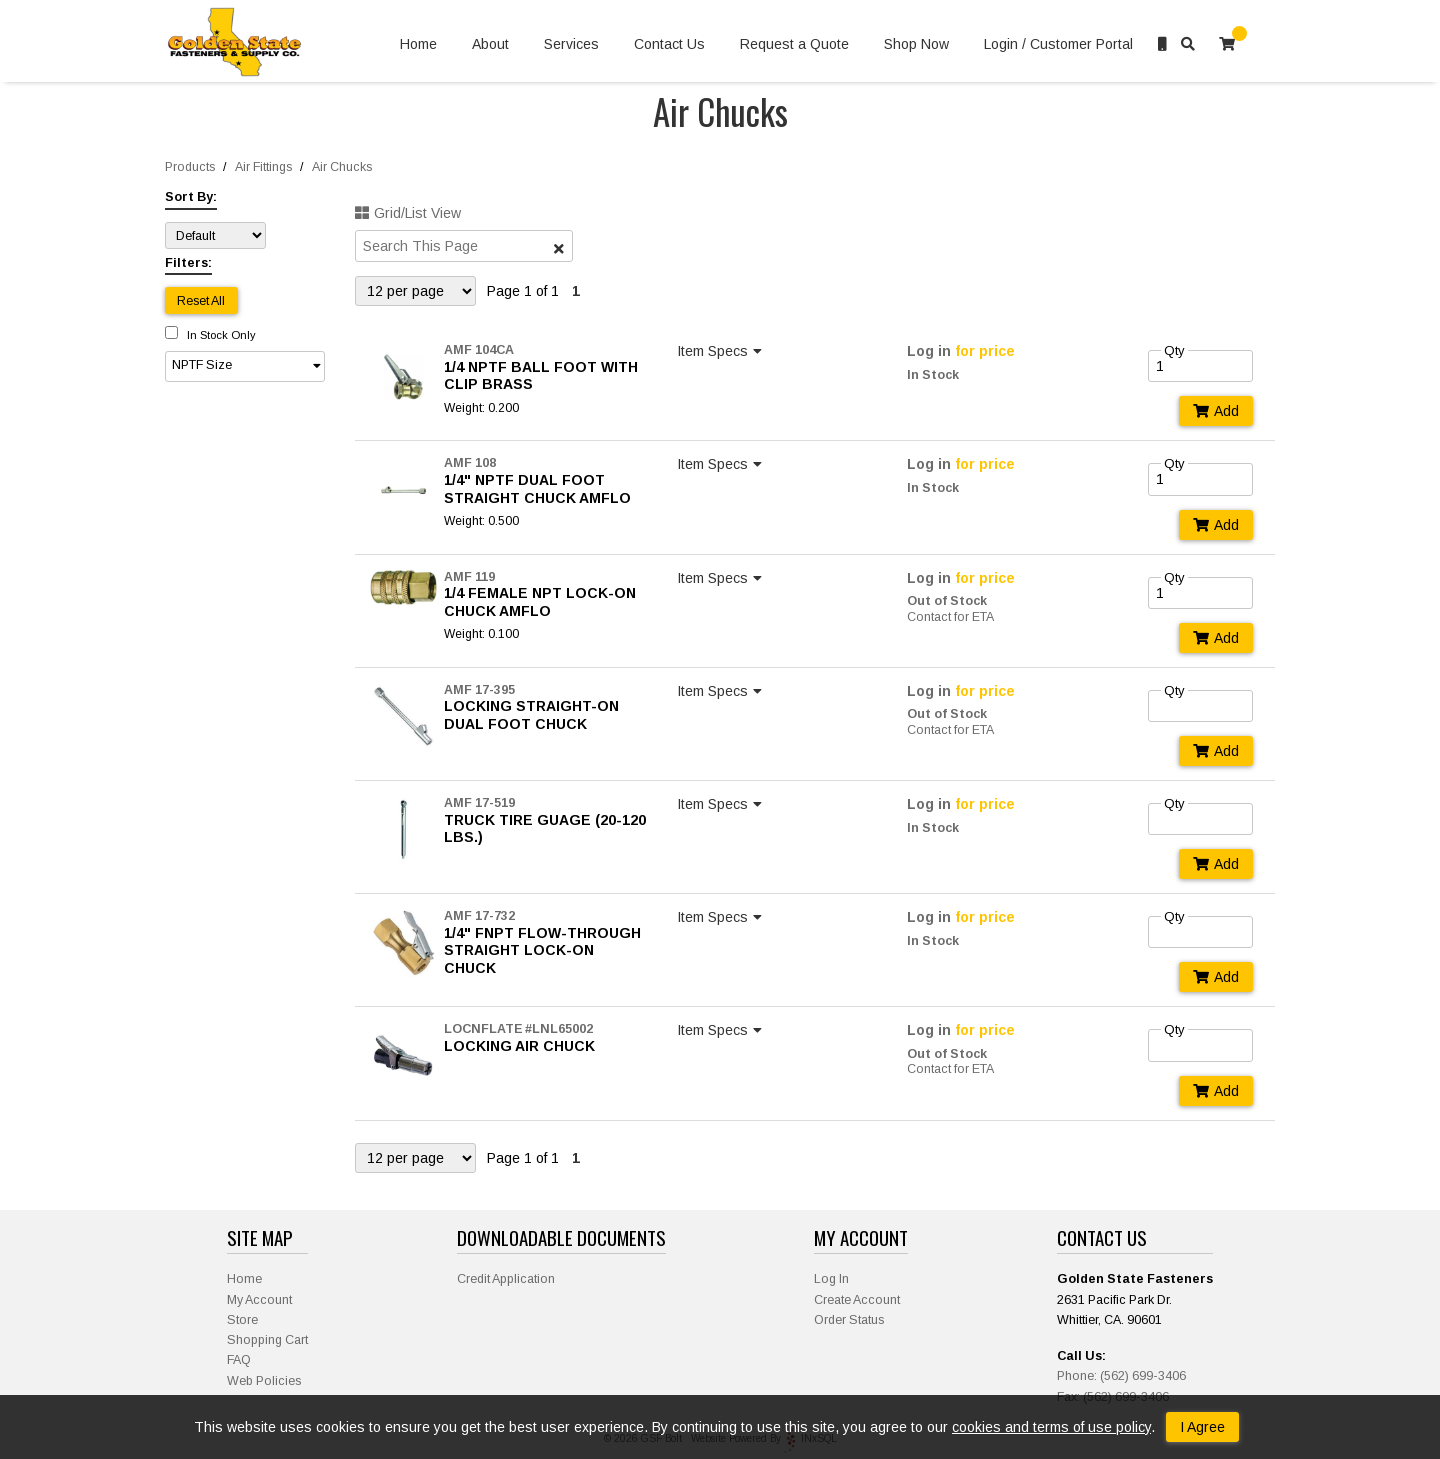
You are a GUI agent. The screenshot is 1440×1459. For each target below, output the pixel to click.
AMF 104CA (479, 350)
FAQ (239, 1360)
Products (190, 167)
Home (418, 44)
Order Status (849, 1320)
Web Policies (264, 1381)
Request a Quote (794, 44)
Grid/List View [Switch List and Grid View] (408, 213)
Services (571, 44)
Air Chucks (342, 167)
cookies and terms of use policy (1051, 1427)
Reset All (201, 301)
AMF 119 (469, 577)
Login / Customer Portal (1058, 44)
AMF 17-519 (479, 803)
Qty (1174, 350)
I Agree (1202, 1427)
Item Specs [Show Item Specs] (722, 351)
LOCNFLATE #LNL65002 (518, 1029)
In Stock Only (210, 335)
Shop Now (916, 44)
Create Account (857, 1300)
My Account (259, 1300)
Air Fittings (263, 167)
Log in (929, 351)
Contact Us (669, 44)
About (490, 44)
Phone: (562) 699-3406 (1121, 1376)
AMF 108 (470, 463)
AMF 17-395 (479, 690)
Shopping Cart (267, 1340)
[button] (245, 366)
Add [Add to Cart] (1216, 411)
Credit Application (506, 1279)
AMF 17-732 (479, 916)
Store (242, 1320)
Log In (831, 1279)
